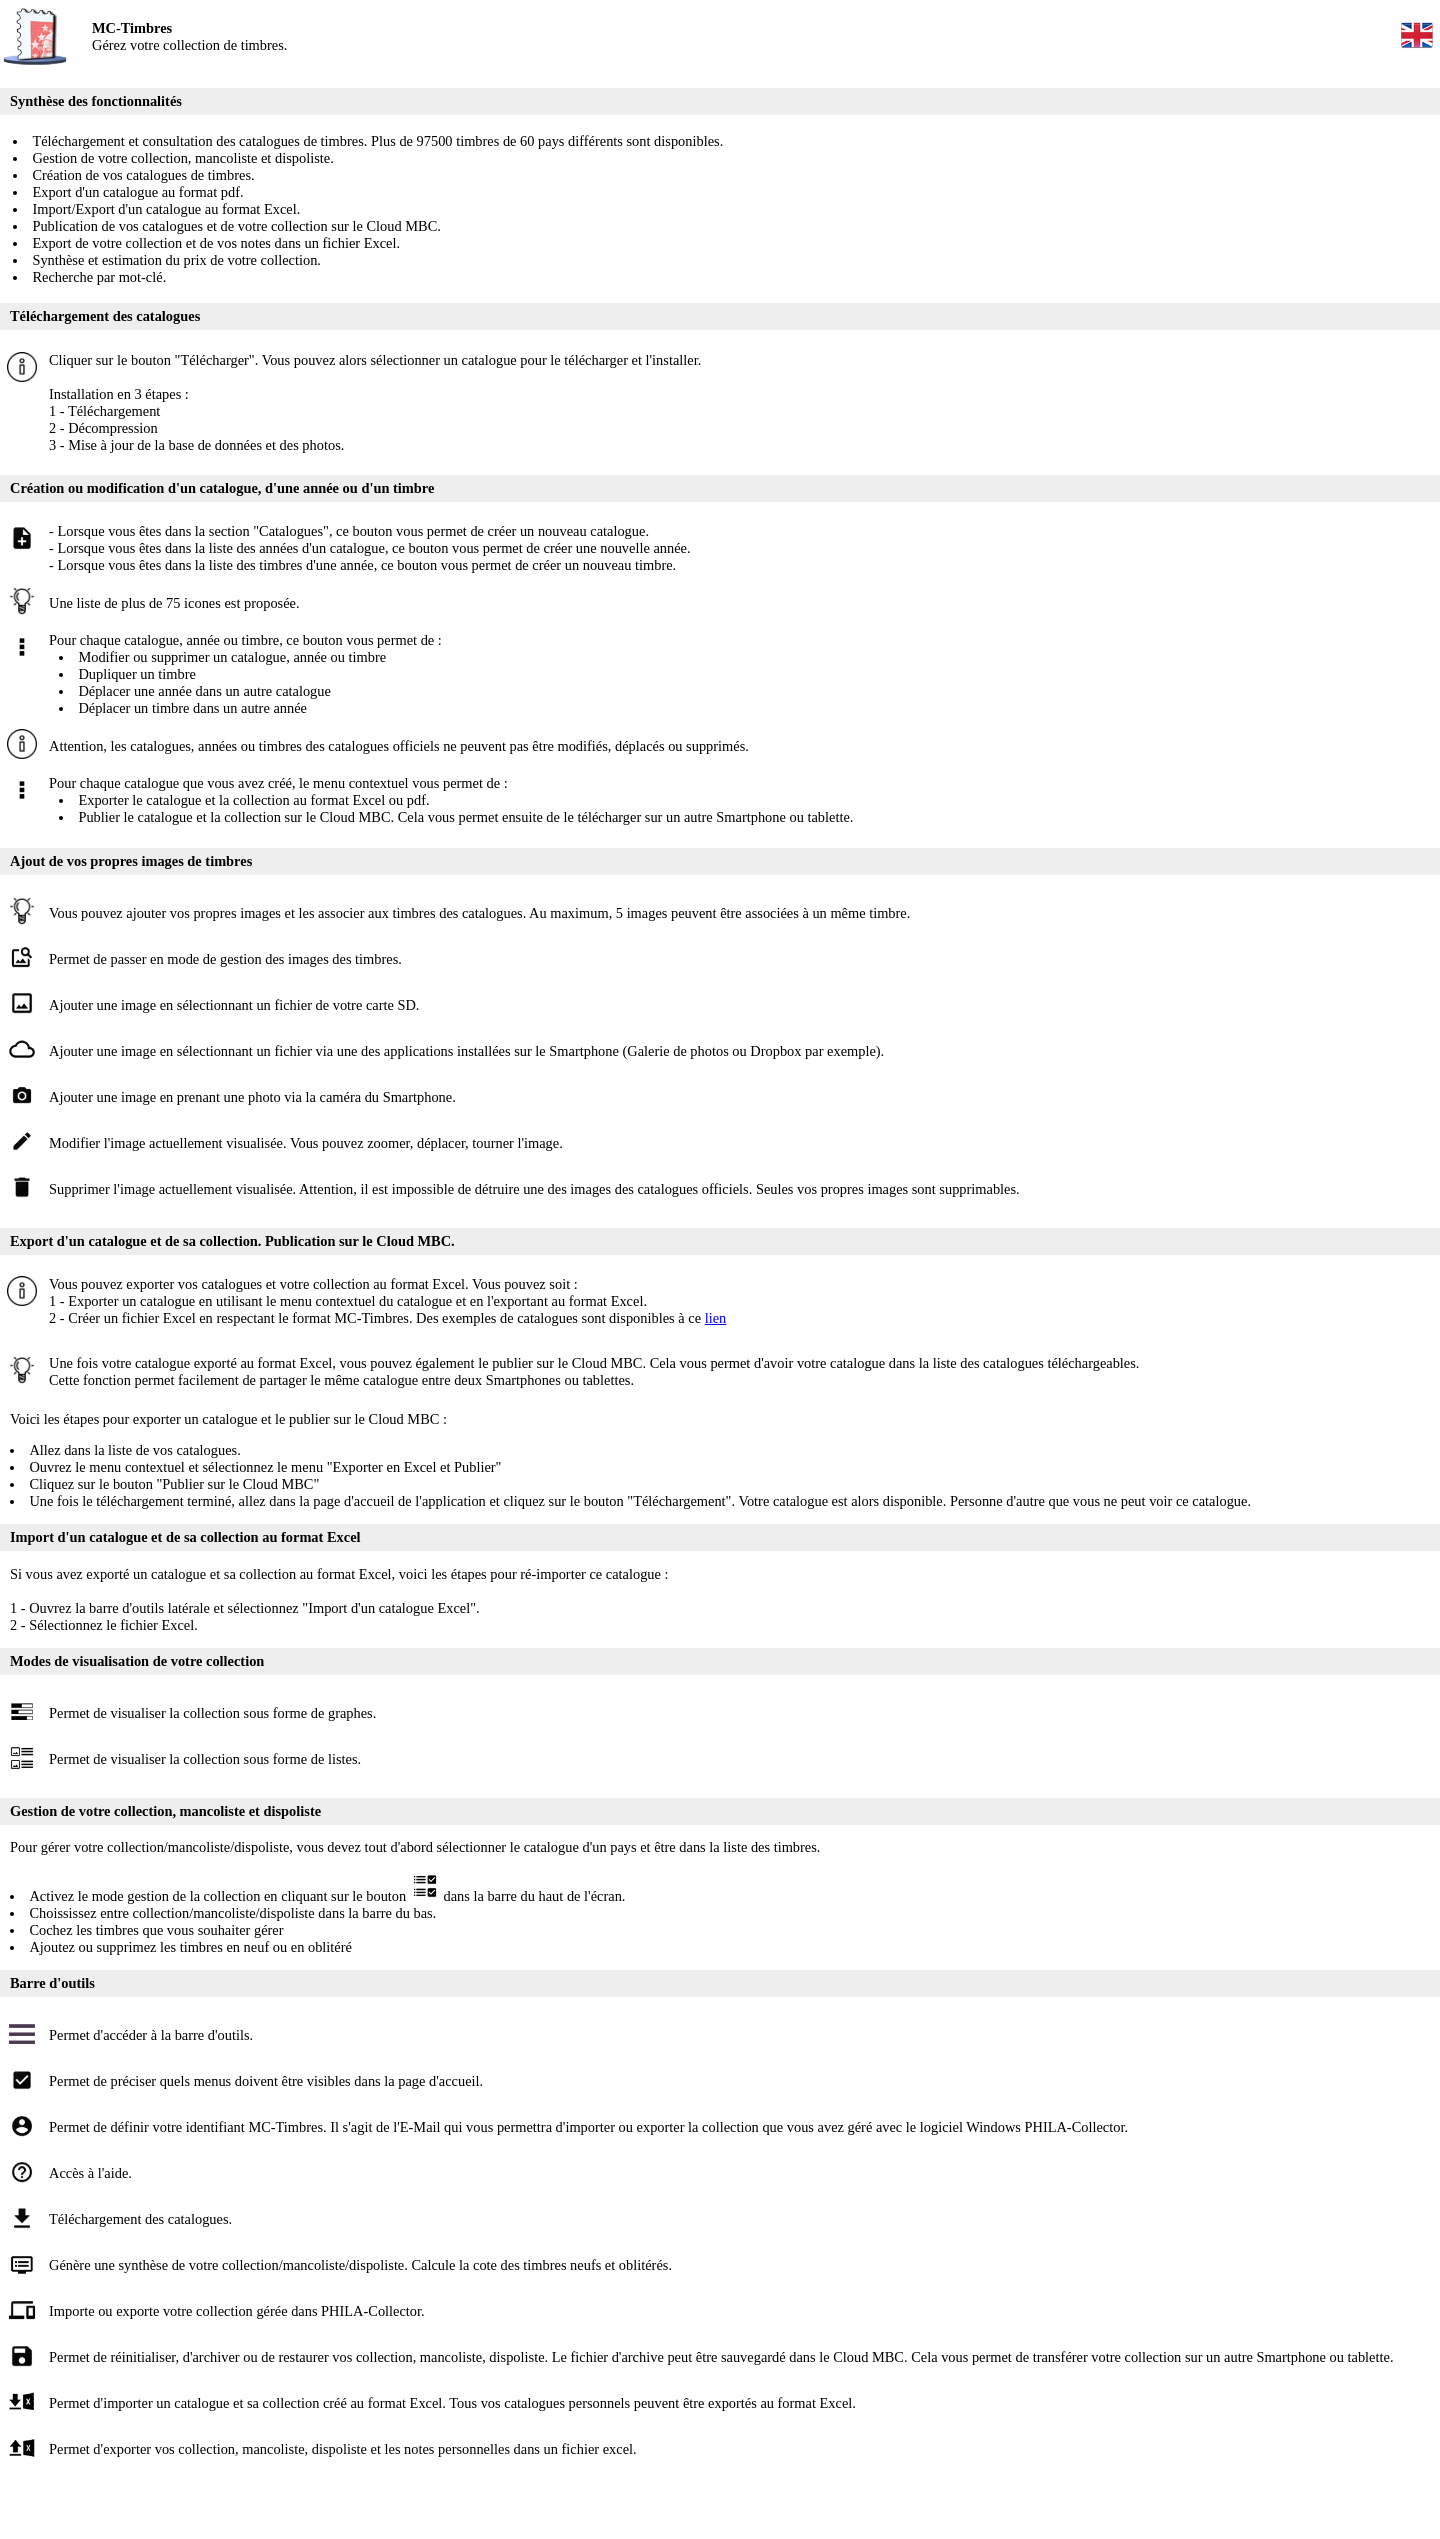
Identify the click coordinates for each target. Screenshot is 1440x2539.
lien (716, 1318)
